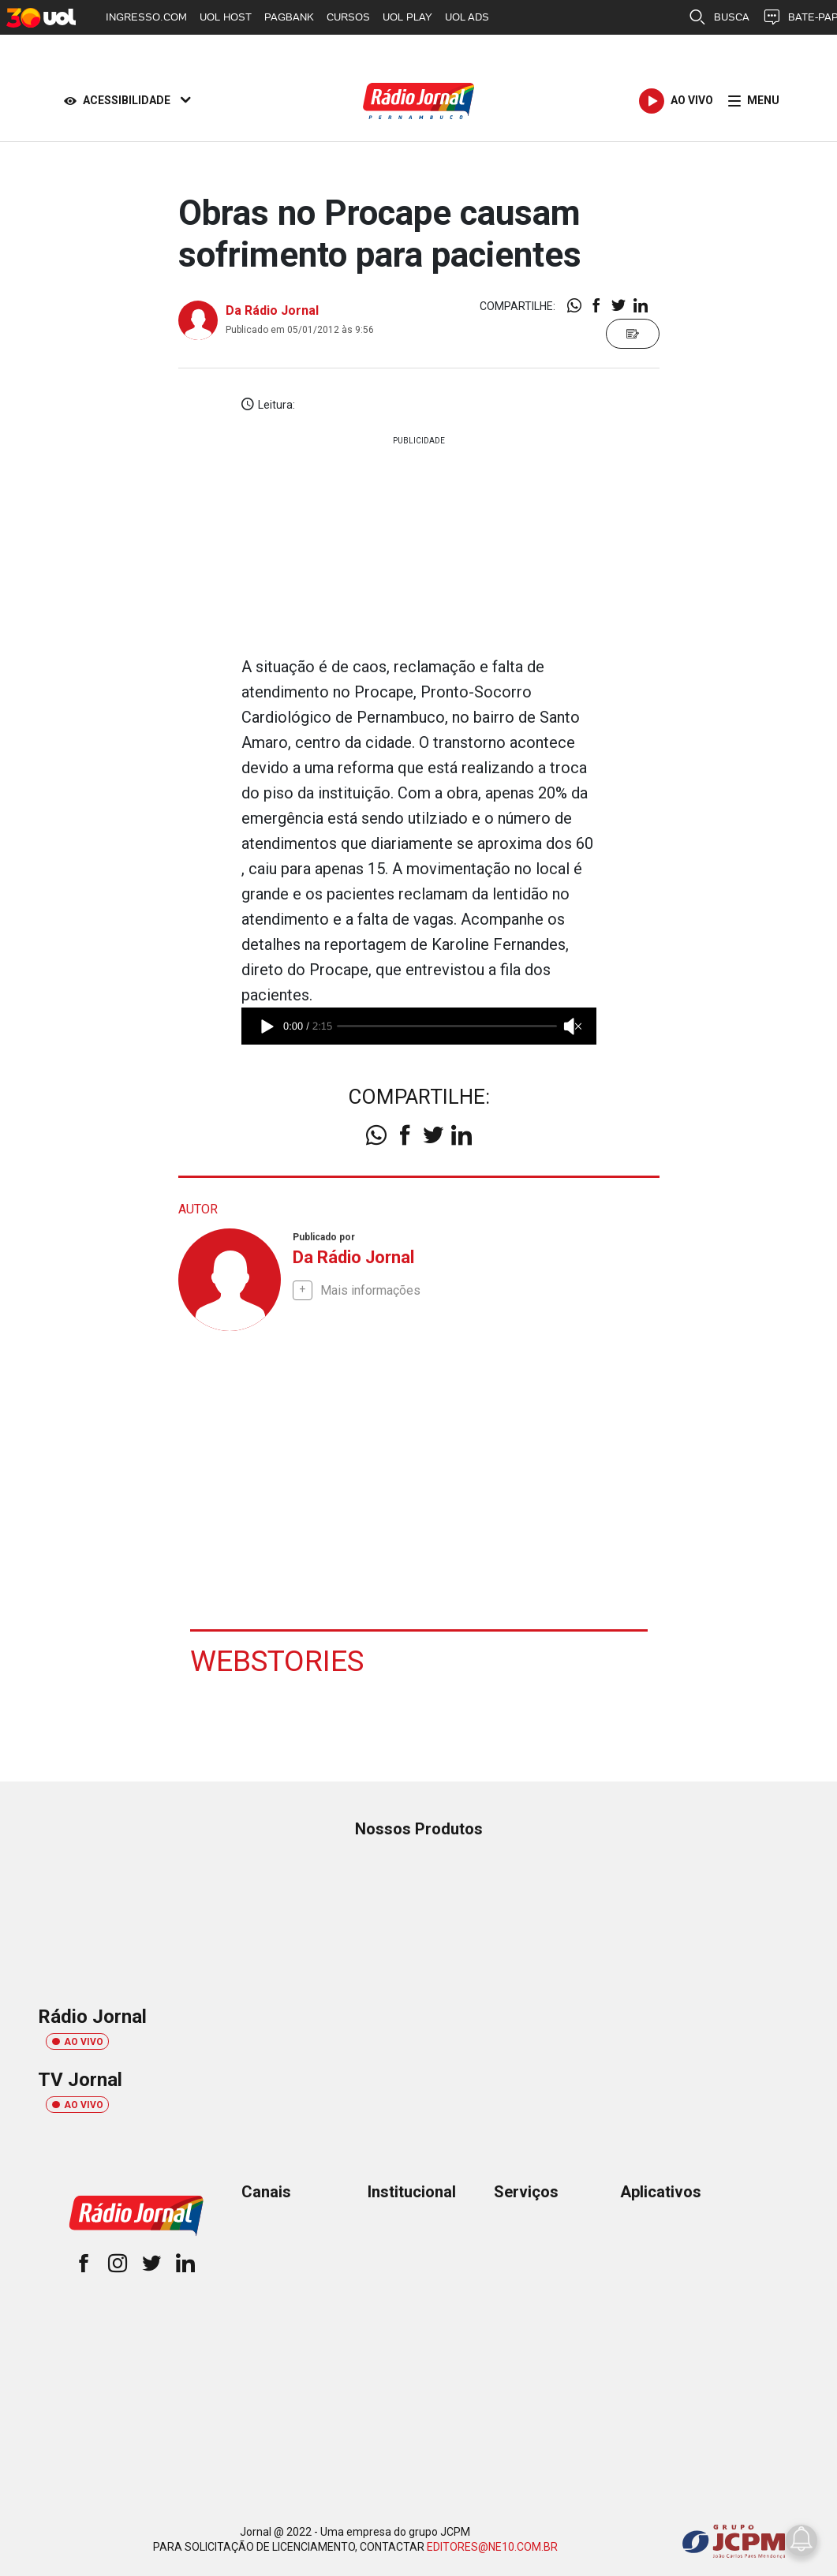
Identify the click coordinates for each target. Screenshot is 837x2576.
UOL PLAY (407, 17)
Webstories (278, 1660)
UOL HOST (226, 17)
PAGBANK (289, 17)
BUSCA (718, 17)
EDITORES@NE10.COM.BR (492, 2546)
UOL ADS (467, 17)
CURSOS (348, 17)
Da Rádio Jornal (272, 310)
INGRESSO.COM (146, 17)
